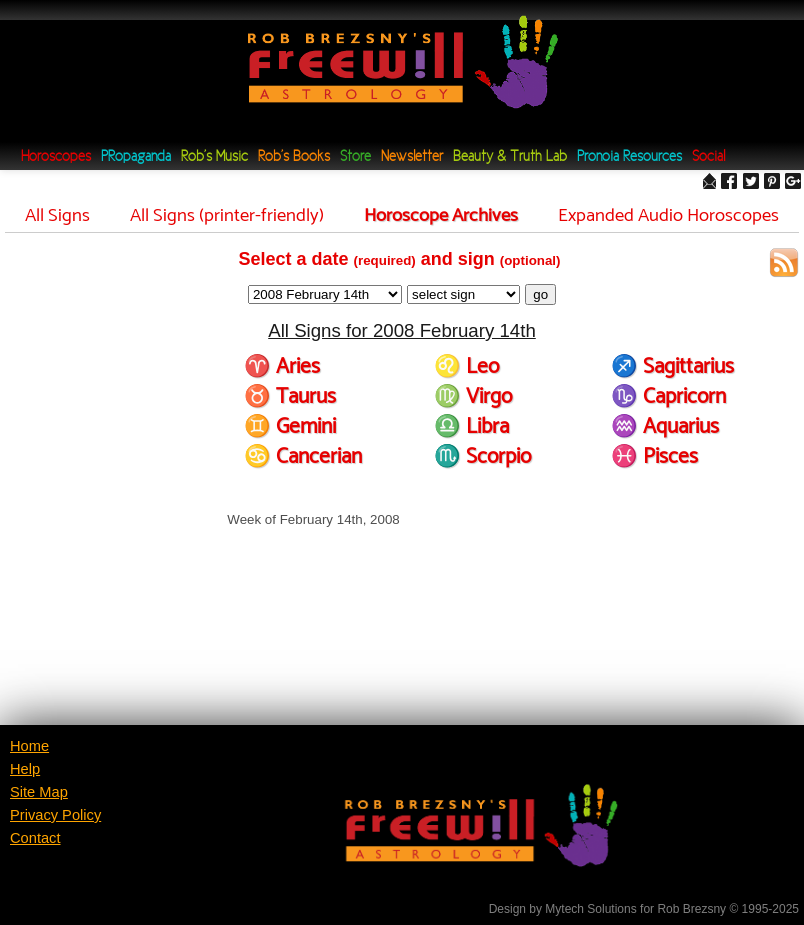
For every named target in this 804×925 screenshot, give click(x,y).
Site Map (39, 792)
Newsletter (412, 157)
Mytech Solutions (590, 909)
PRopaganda (136, 157)
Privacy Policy (55, 815)
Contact (35, 838)
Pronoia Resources (629, 157)
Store (355, 157)
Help (25, 769)
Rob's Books (294, 157)
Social (708, 157)
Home (29, 746)
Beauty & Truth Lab (510, 157)
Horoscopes (56, 157)
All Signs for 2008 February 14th (402, 330)
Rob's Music (214, 157)
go (540, 294)
